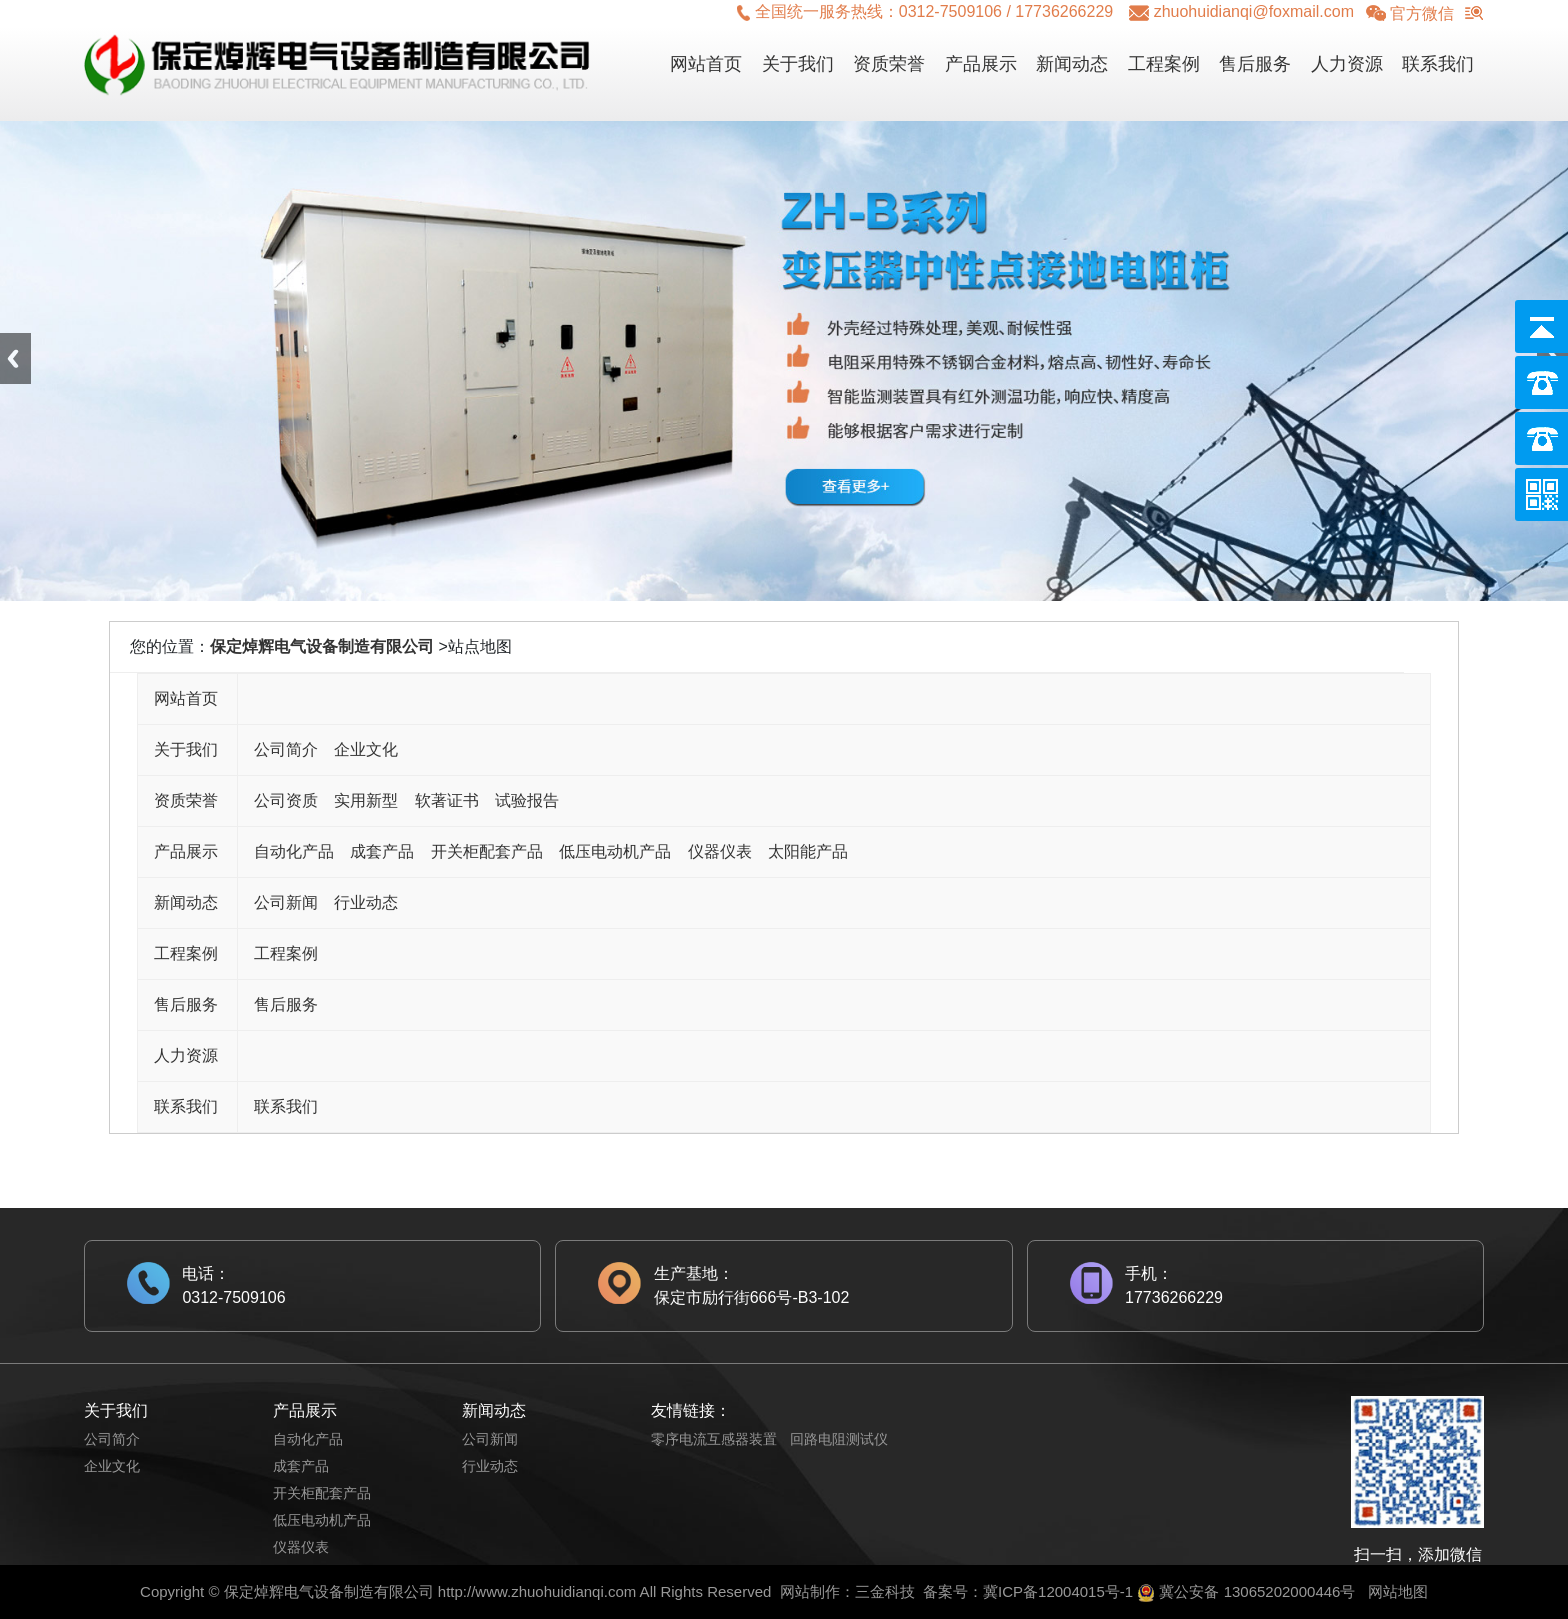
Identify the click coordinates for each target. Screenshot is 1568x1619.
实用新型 (366, 800)
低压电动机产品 (615, 851)
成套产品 (382, 851)
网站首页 (706, 64)
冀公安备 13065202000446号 (1257, 1591)
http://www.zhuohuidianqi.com (537, 1591)
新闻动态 (1072, 64)
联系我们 (1438, 64)
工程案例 (1164, 64)
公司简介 (286, 749)
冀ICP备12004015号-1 (1058, 1591)
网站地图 (1398, 1591)
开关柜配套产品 (487, 851)
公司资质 (286, 800)
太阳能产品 (808, 851)
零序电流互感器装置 (714, 1439)
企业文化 (366, 749)
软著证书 (447, 800)
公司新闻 (286, 902)
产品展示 (981, 64)
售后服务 (1255, 64)
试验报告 (527, 800)
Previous (15, 358)
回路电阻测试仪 (839, 1439)
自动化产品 (294, 851)
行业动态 (366, 902)
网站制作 (810, 1591)
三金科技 (885, 1591)
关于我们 (798, 64)
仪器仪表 (720, 851)
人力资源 (1347, 64)
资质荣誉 (889, 64)
